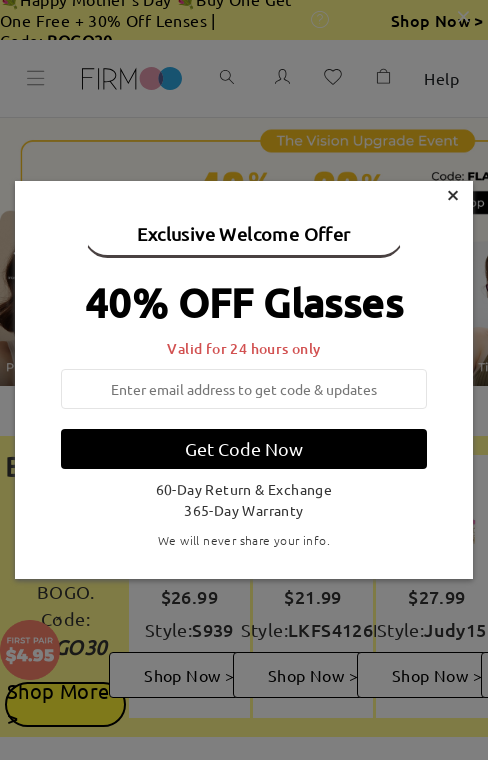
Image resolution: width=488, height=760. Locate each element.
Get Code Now (244, 448)
